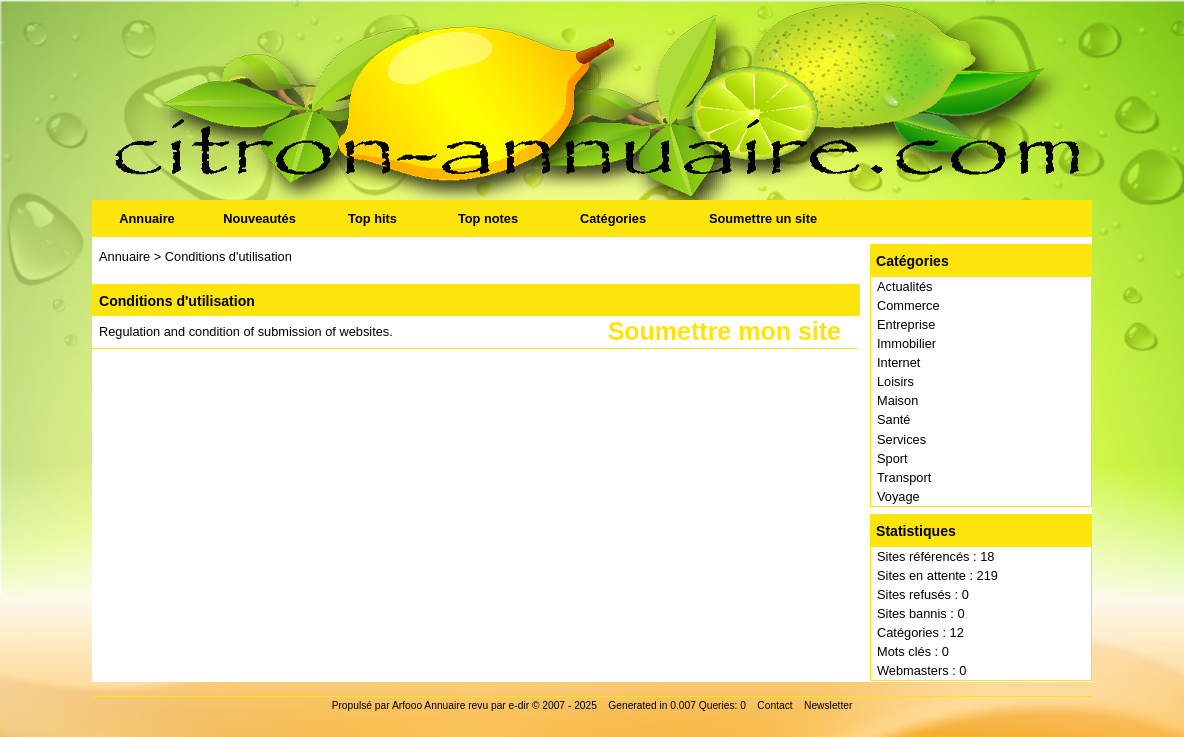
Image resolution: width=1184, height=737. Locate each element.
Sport (892, 458)
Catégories (613, 218)
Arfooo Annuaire (428, 705)
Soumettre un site (763, 218)
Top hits (372, 218)
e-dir (519, 705)
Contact (774, 705)
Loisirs (895, 381)
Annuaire (146, 218)
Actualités (904, 286)
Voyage (898, 496)
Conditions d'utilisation (228, 256)
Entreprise (906, 324)
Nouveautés (259, 218)
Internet (898, 362)
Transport (904, 477)
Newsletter (828, 705)
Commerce (908, 305)
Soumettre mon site (724, 332)
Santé (893, 419)
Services (901, 439)
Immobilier (906, 343)
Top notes (488, 218)
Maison (897, 400)
